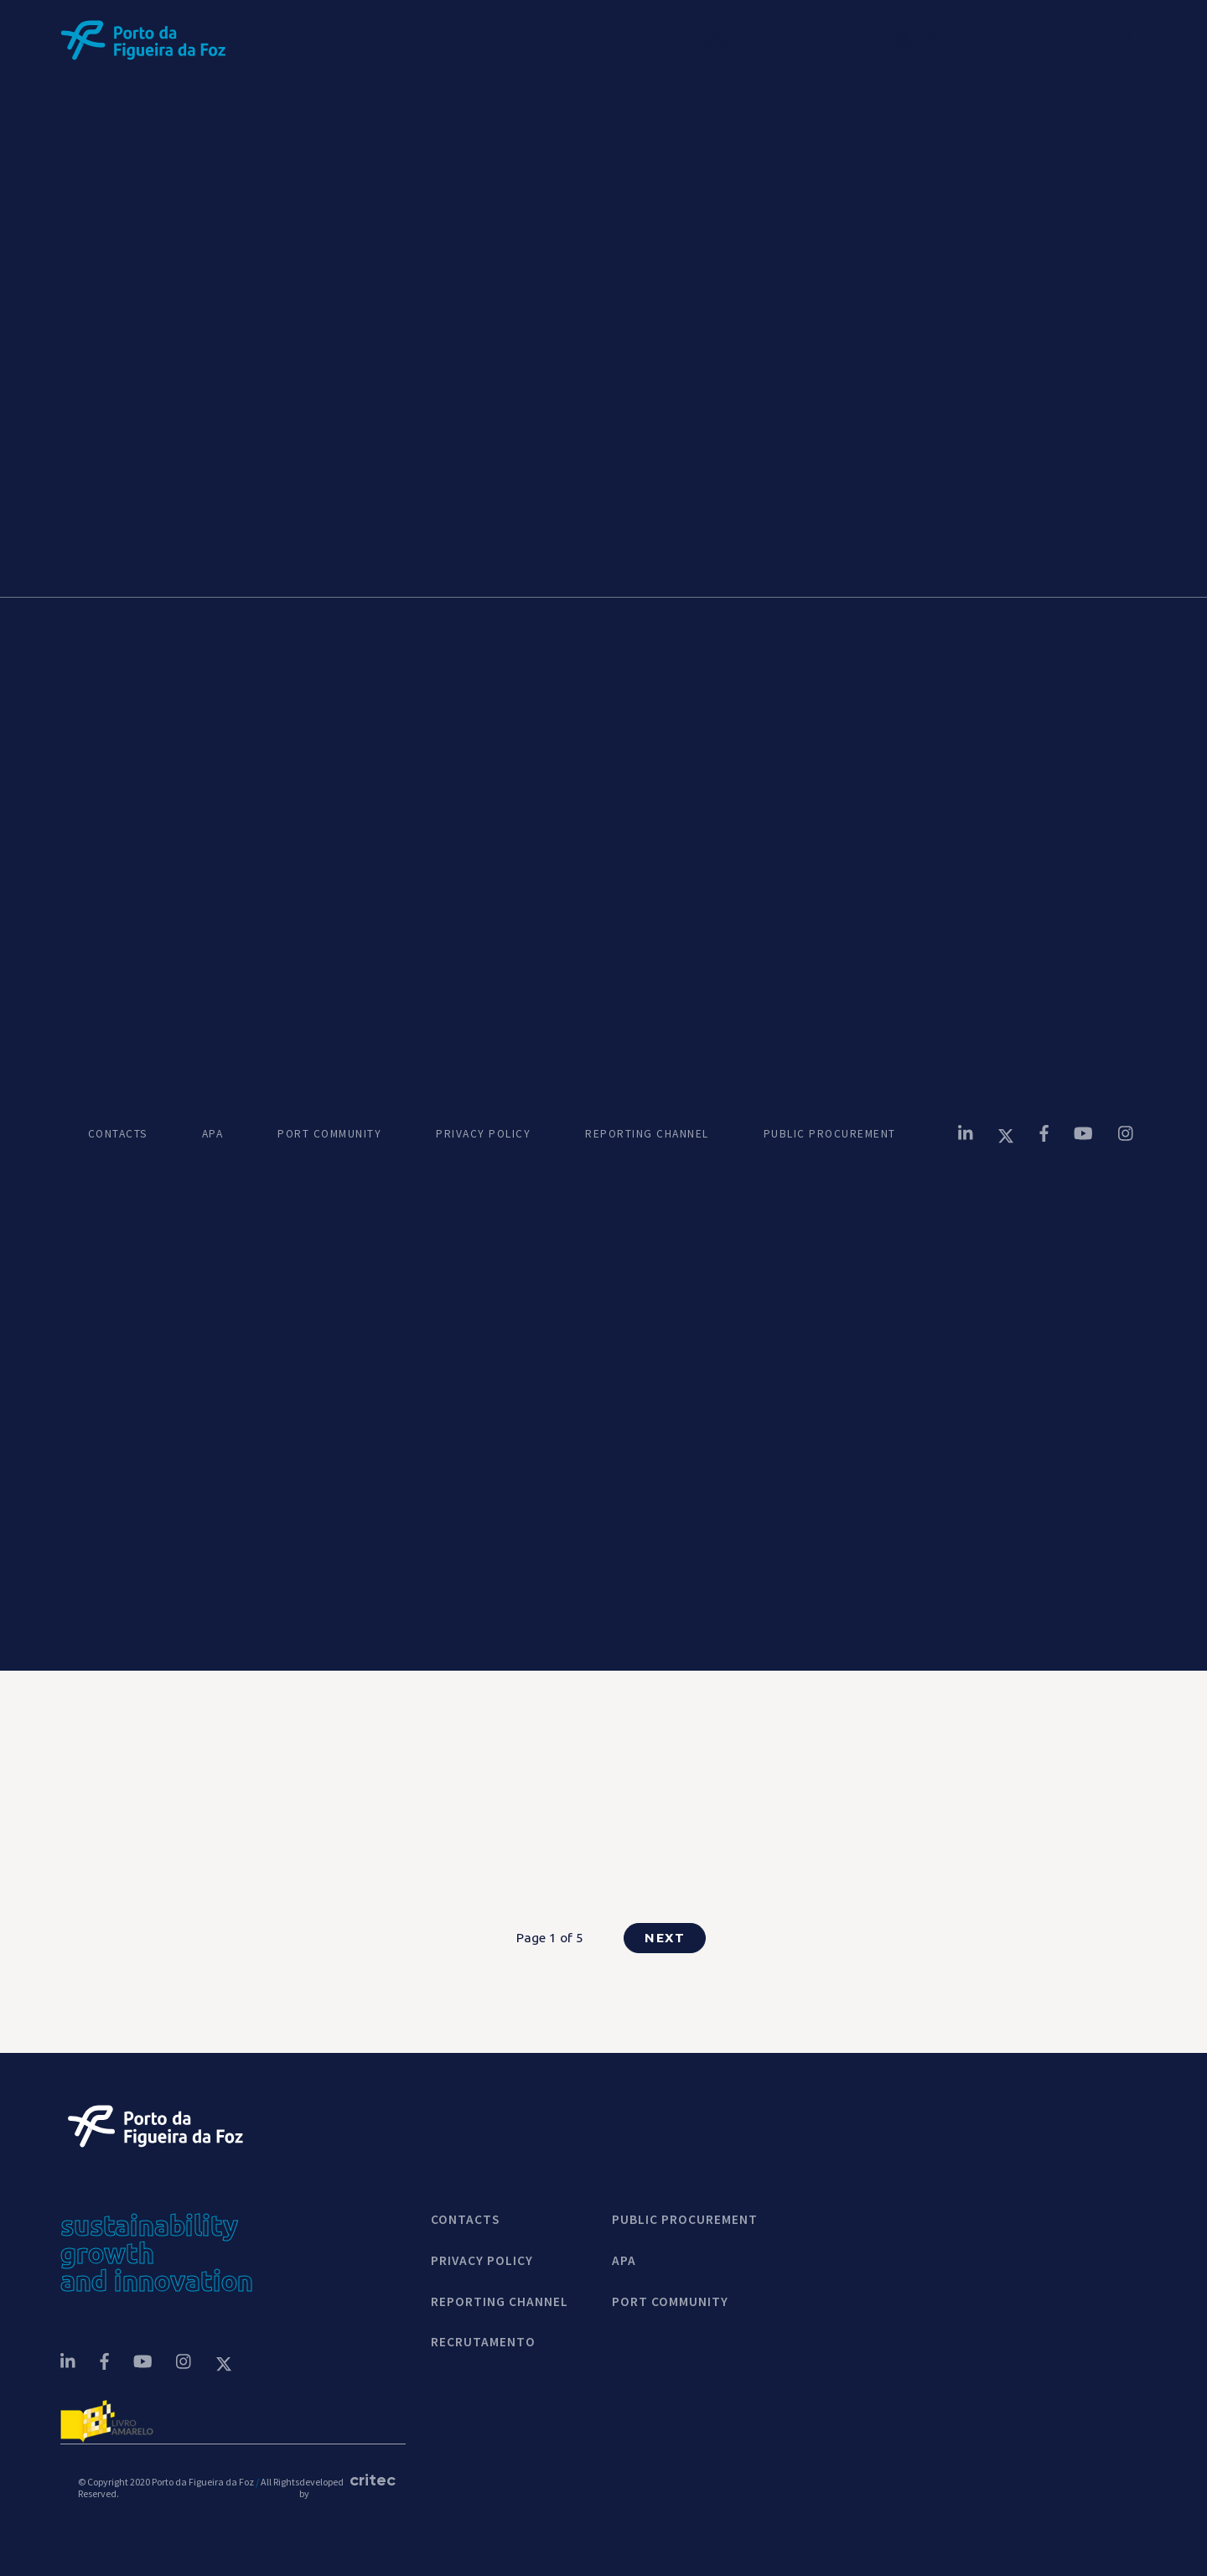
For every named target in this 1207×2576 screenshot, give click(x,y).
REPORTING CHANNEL (647, 1134)
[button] (940, 40)
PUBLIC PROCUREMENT (830, 1134)
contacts (465, 2219)
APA (213, 1134)
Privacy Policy (482, 2260)
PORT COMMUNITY (329, 1134)
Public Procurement (685, 2219)
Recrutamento (483, 2342)
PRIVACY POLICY (483, 1134)
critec (369, 2480)
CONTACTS (118, 1134)
